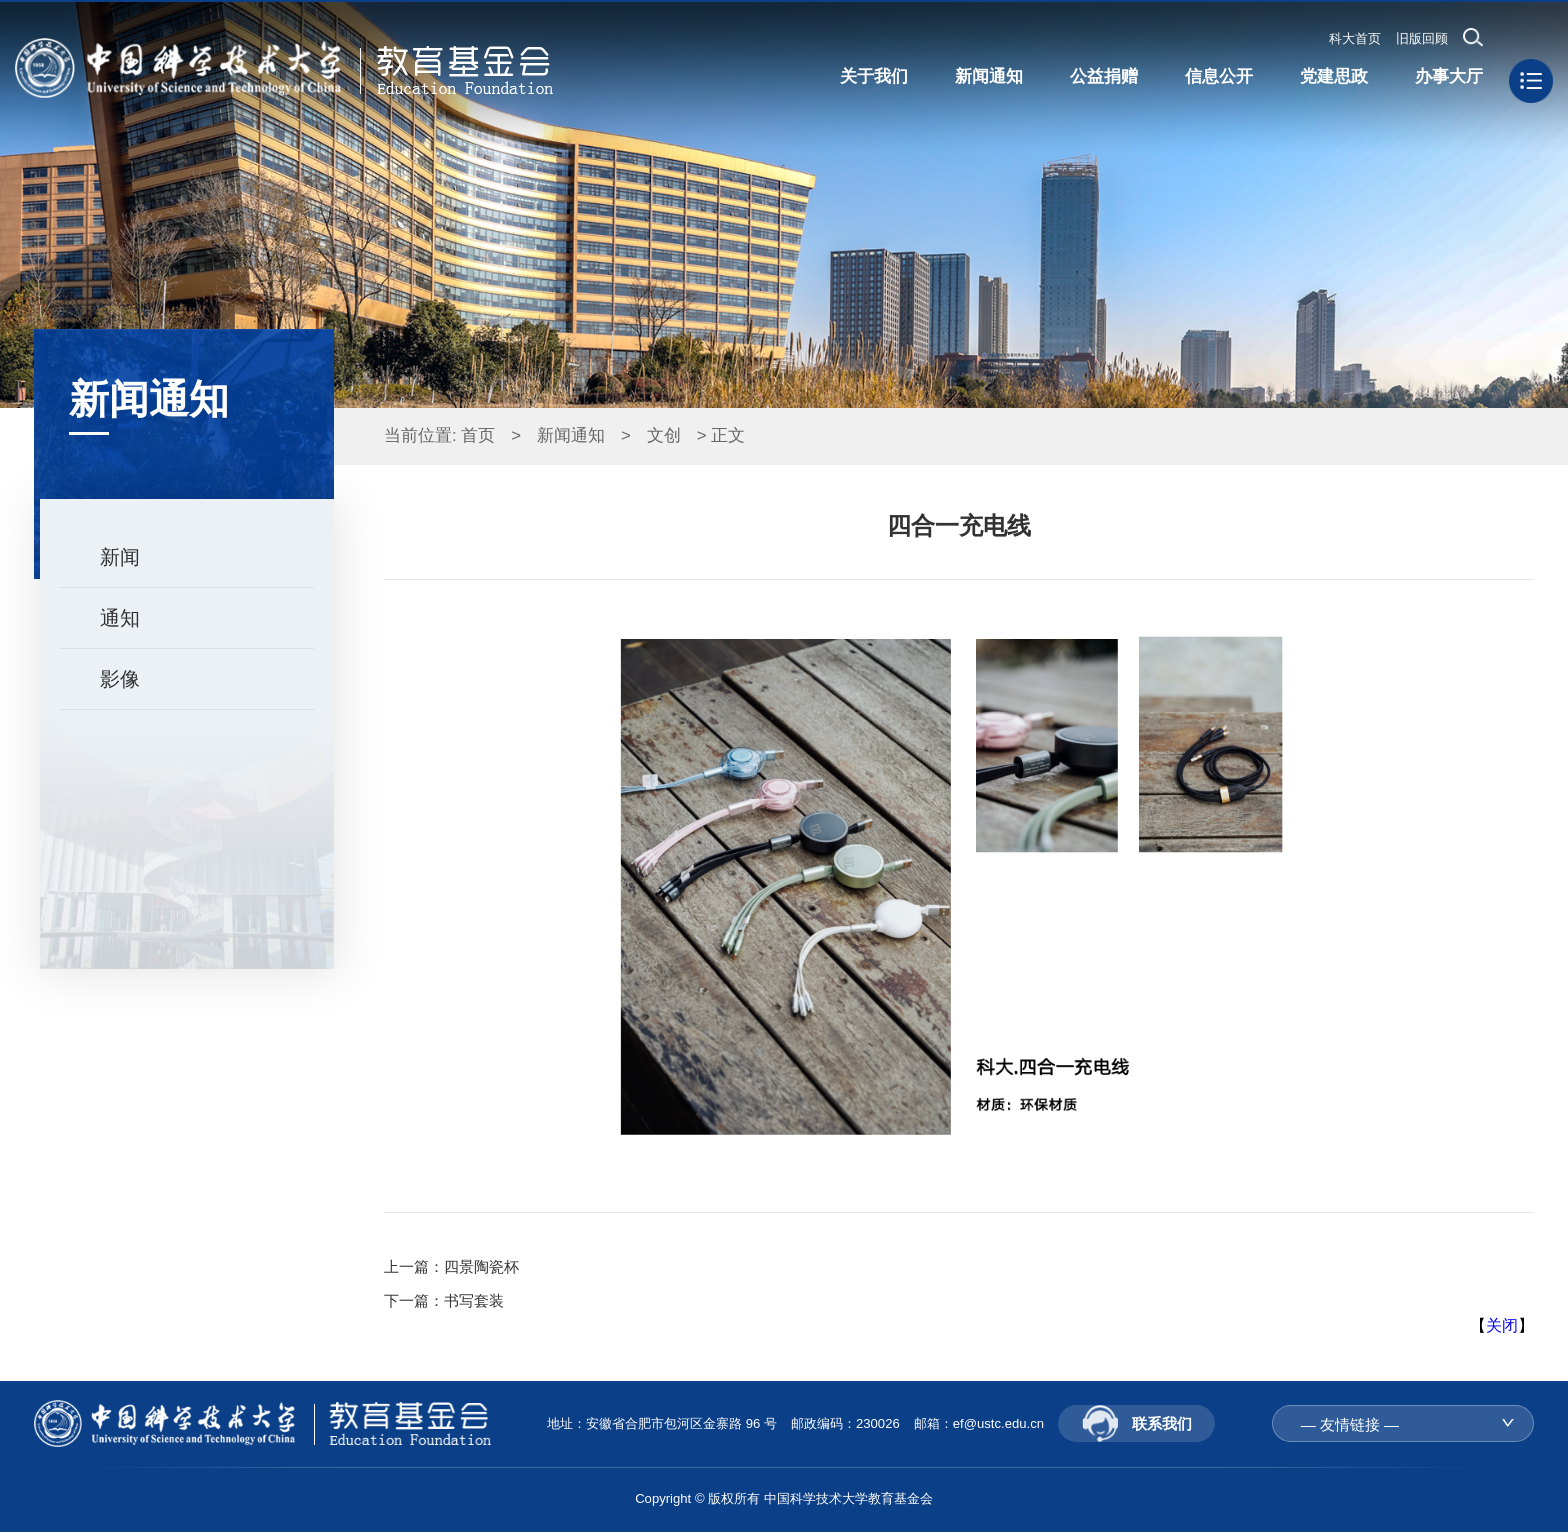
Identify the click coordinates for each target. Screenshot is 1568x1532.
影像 (120, 679)
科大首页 (1355, 38)
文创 (664, 435)
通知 (120, 618)
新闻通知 (571, 435)
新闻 (120, 557)
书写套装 (474, 1300)
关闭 (1502, 1325)
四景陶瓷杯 (481, 1266)
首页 (478, 435)
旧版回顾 (1422, 38)
